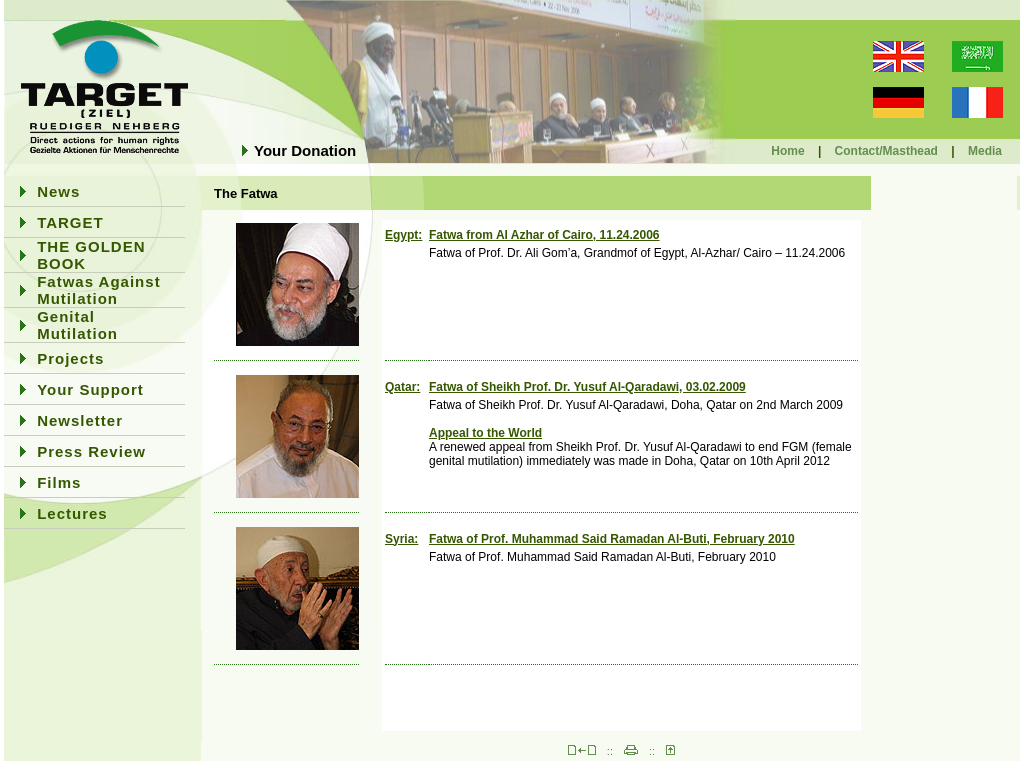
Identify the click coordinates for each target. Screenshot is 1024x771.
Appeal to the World (485, 433)
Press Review (91, 451)
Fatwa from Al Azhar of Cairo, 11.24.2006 (544, 235)
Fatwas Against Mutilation (98, 290)
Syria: (401, 539)
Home (787, 151)
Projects (70, 358)
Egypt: (403, 235)
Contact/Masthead (886, 151)
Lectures (72, 513)
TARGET (70, 222)
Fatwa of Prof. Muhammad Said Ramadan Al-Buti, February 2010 (612, 539)
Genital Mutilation (77, 325)
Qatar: (402, 387)
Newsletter (80, 420)
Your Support (90, 389)
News (58, 191)
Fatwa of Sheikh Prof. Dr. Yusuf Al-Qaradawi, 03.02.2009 (587, 387)
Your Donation (305, 150)
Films (59, 482)
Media (985, 151)
